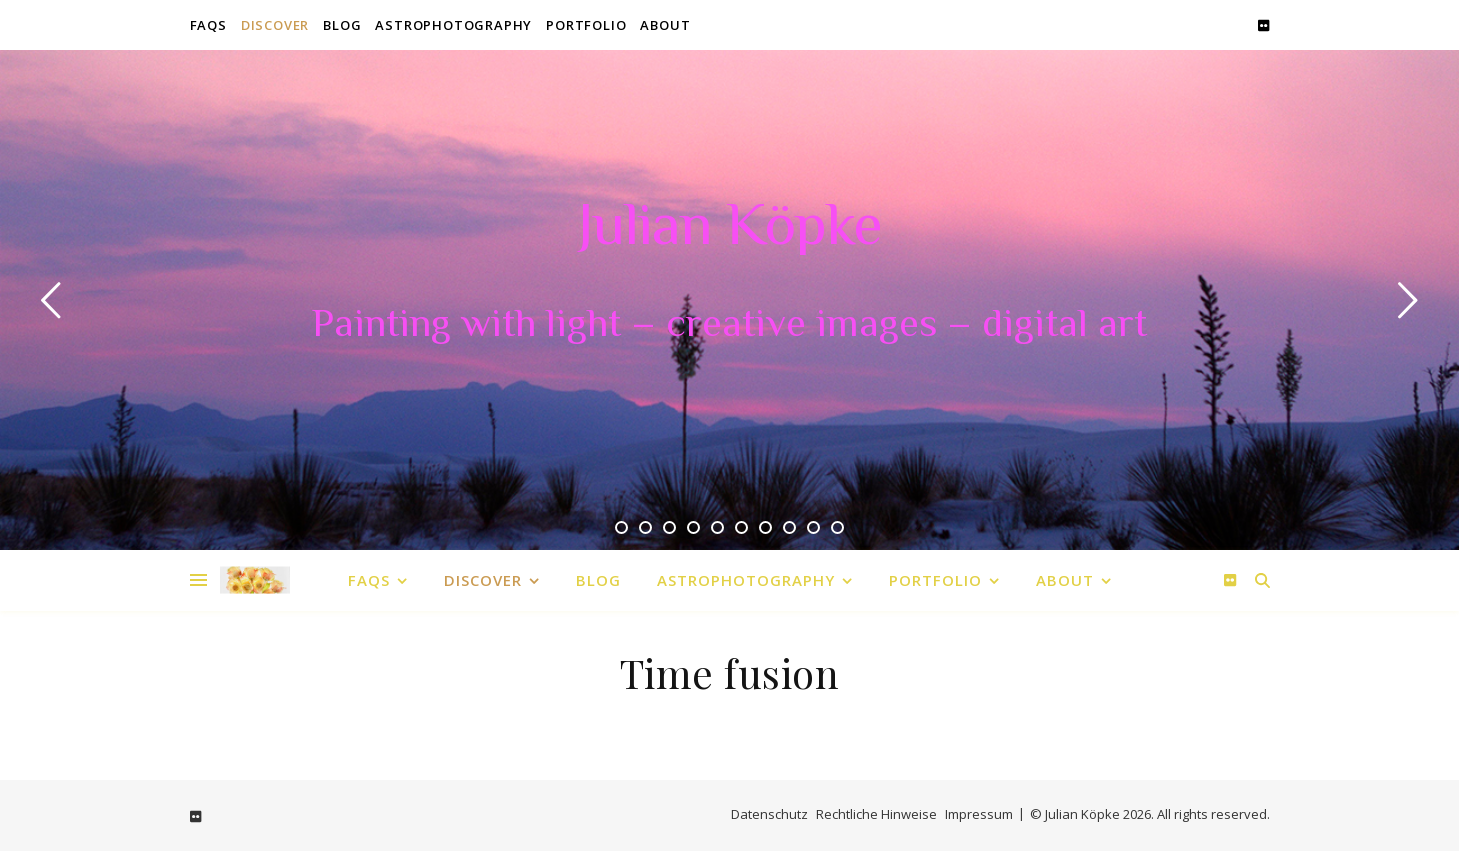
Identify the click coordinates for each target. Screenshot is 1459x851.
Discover (275, 25)
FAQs (208, 25)
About (665, 25)
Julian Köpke (730, 230)
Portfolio (586, 25)
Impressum (979, 814)
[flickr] (1263, 25)
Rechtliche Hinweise (876, 814)
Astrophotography (453, 25)
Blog (342, 25)
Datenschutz (769, 814)
